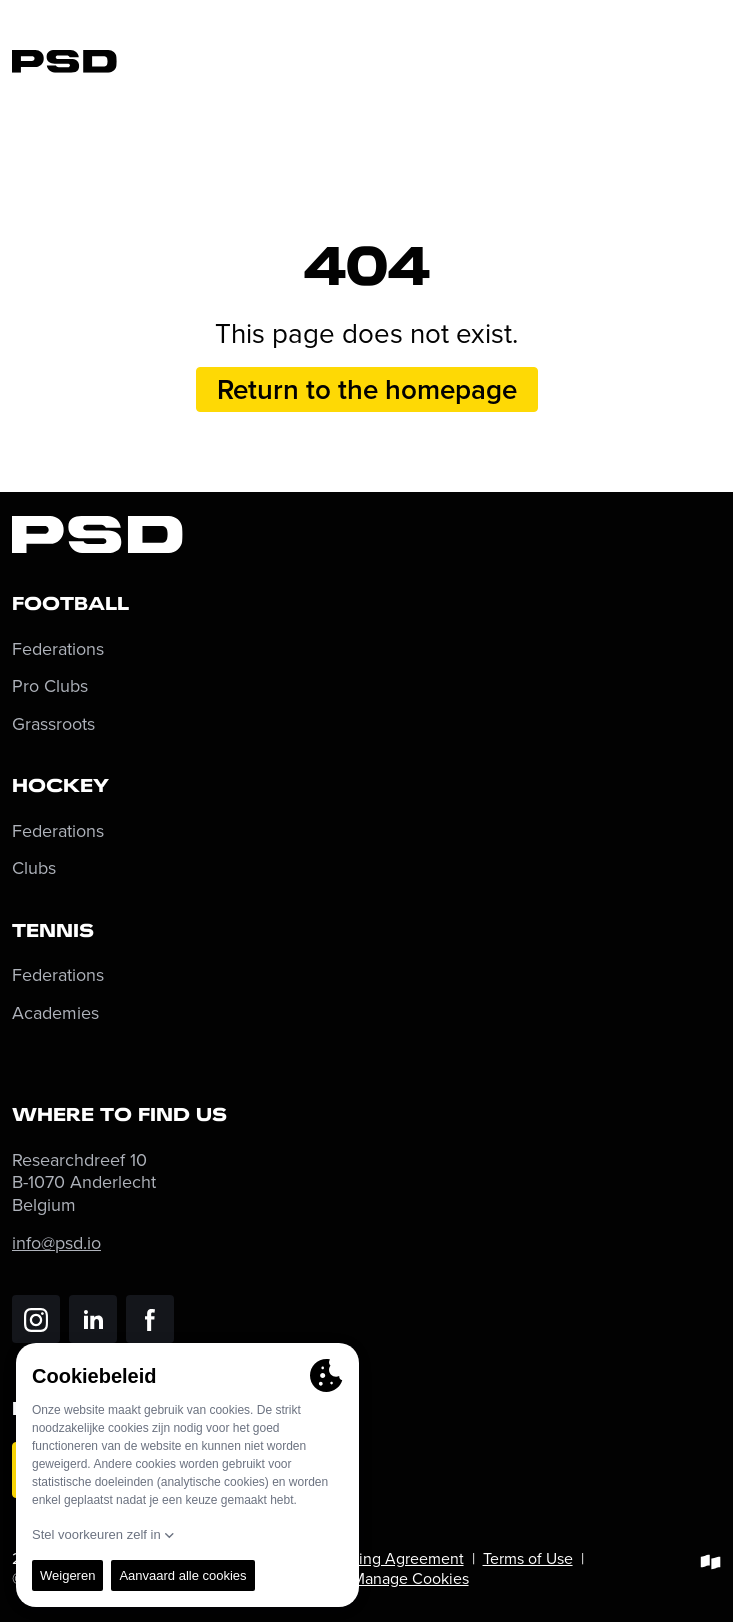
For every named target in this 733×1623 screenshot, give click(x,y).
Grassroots (53, 724)
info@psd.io (56, 1242)
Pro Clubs (50, 686)
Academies (55, 1013)
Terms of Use (528, 1558)
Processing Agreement (384, 1558)
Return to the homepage (367, 389)
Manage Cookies (410, 1578)
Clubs (34, 868)
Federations (58, 649)
